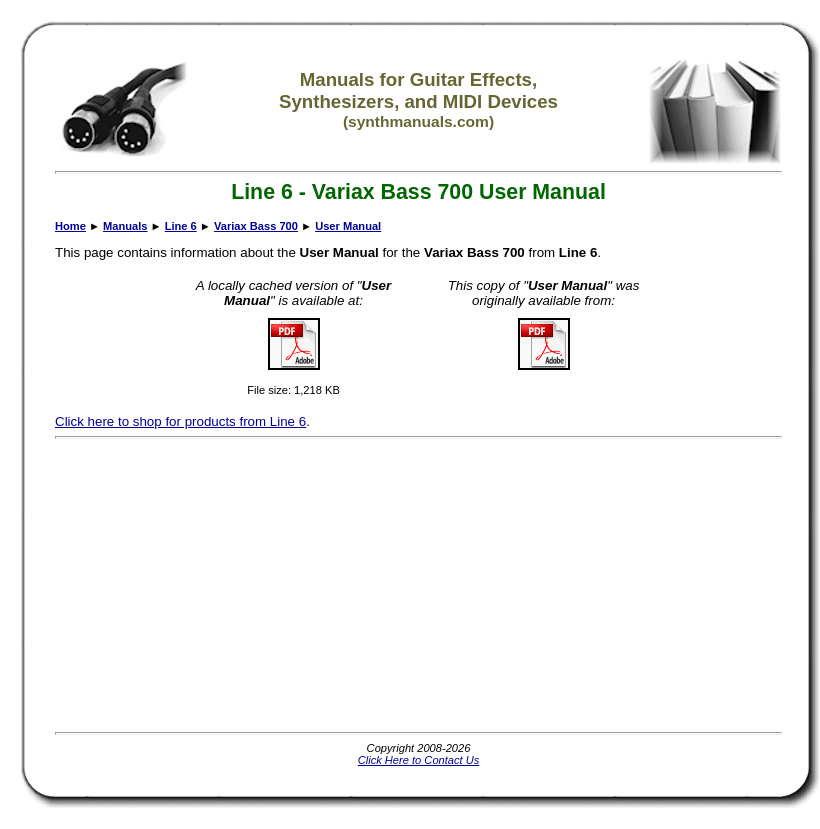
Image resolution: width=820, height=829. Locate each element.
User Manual (348, 226)
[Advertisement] (411, 585)
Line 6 (181, 226)
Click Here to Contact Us (419, 760)
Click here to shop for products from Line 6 (180, 421)
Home (70, 226)
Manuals (125, 226)
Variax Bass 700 (256, 226)
